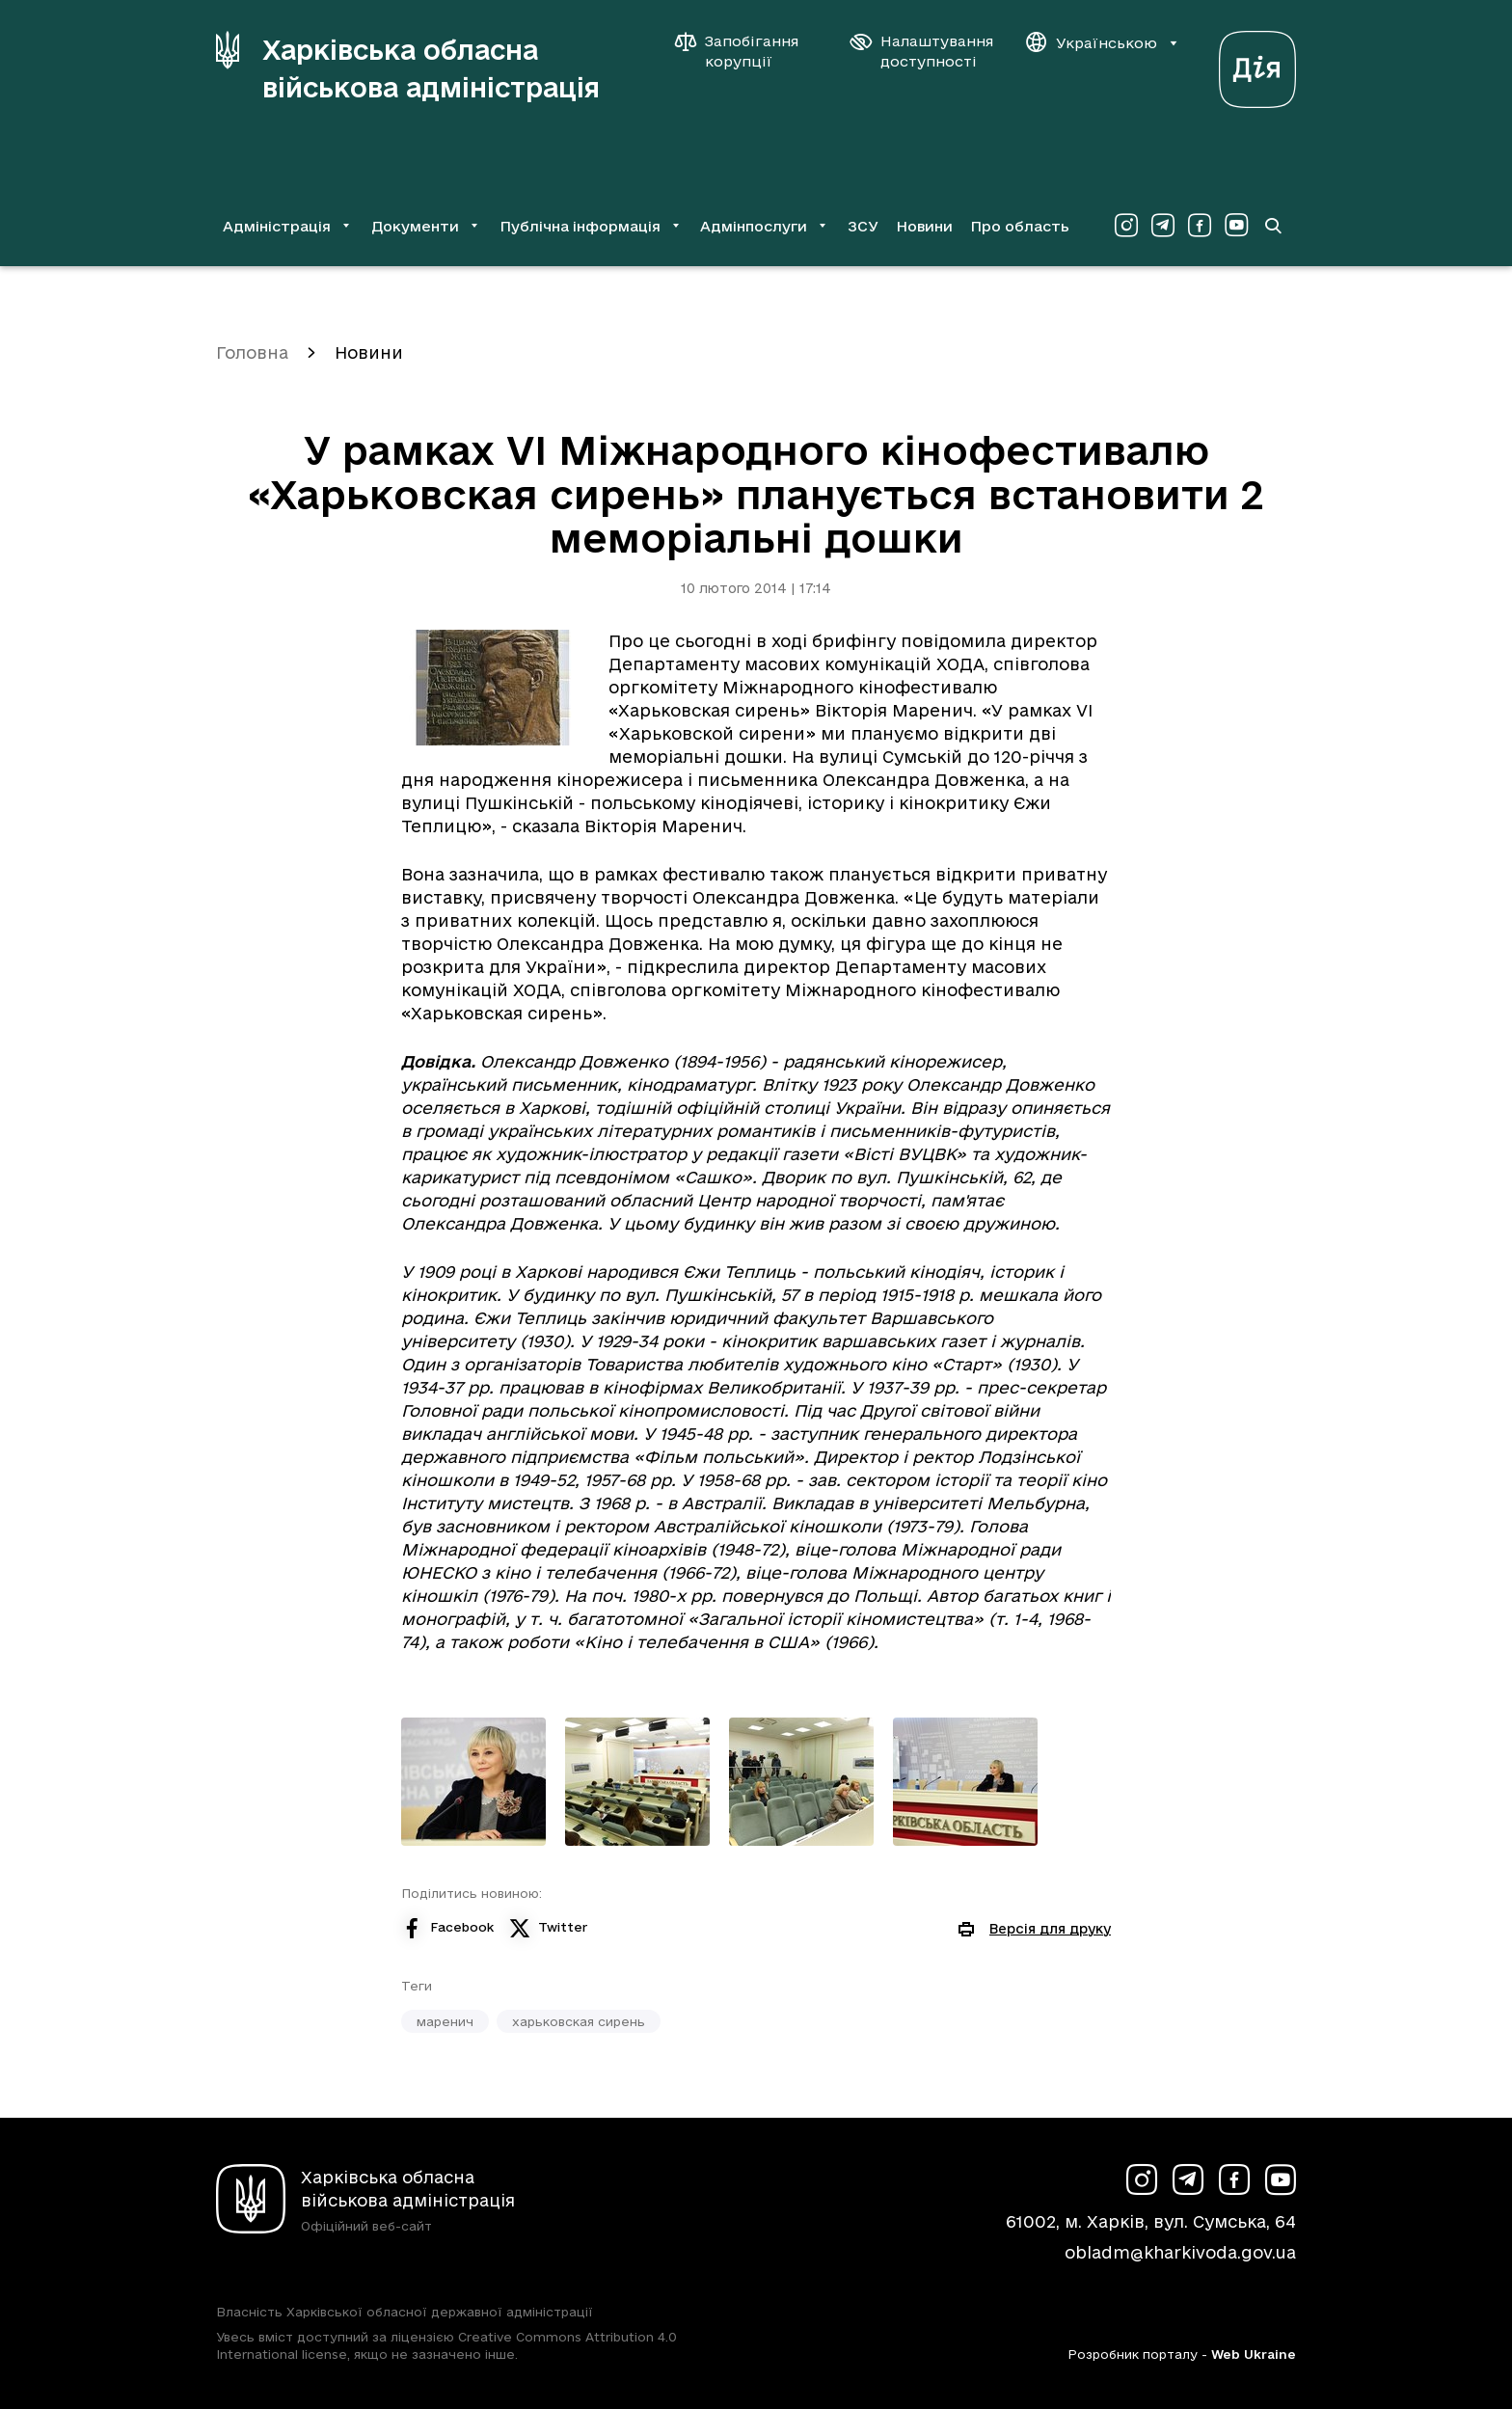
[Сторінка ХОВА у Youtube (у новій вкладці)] (1236, 225)
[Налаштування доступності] (922, 51)
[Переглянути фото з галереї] (473, 1782)
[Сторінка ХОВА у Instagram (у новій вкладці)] (1126, 225)
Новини (924, 226)
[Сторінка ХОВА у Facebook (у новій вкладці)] (1199, 225)
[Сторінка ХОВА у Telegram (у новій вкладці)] (1162, 225)
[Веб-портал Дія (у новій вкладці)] (1257, 64)
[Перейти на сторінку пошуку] (1272, 225)
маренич (445, 2021)
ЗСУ (863, 226)
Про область (1019, 226)
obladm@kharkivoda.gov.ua (1180, 2252)
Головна (252, 352)
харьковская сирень (578, 2021)
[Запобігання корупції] (746, 51)
